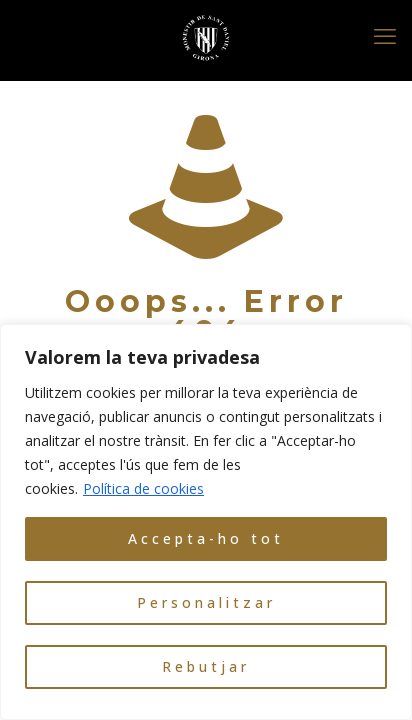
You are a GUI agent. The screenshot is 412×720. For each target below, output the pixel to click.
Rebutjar (206, 666)
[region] (206, 522)
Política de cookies (143, 488)
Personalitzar (206, 602)
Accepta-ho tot (206, 538)
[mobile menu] (385, 35)
